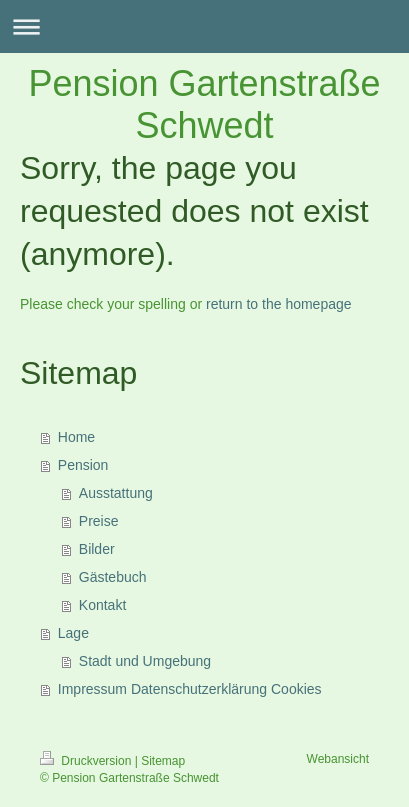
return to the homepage (279, 304)
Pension (83, 465)
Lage (73, 633)
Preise (99, 521)
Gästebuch (113, 577)
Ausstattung (116, 493)
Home (76, 437)
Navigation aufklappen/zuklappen (204, 26)
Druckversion (87, 761)
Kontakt (102, 605)
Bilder (97, 549)
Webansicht (338, 759)
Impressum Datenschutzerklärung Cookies (190, 689)
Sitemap (163, 761)
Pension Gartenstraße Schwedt (204, 104)
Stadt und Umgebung (145, 661)
